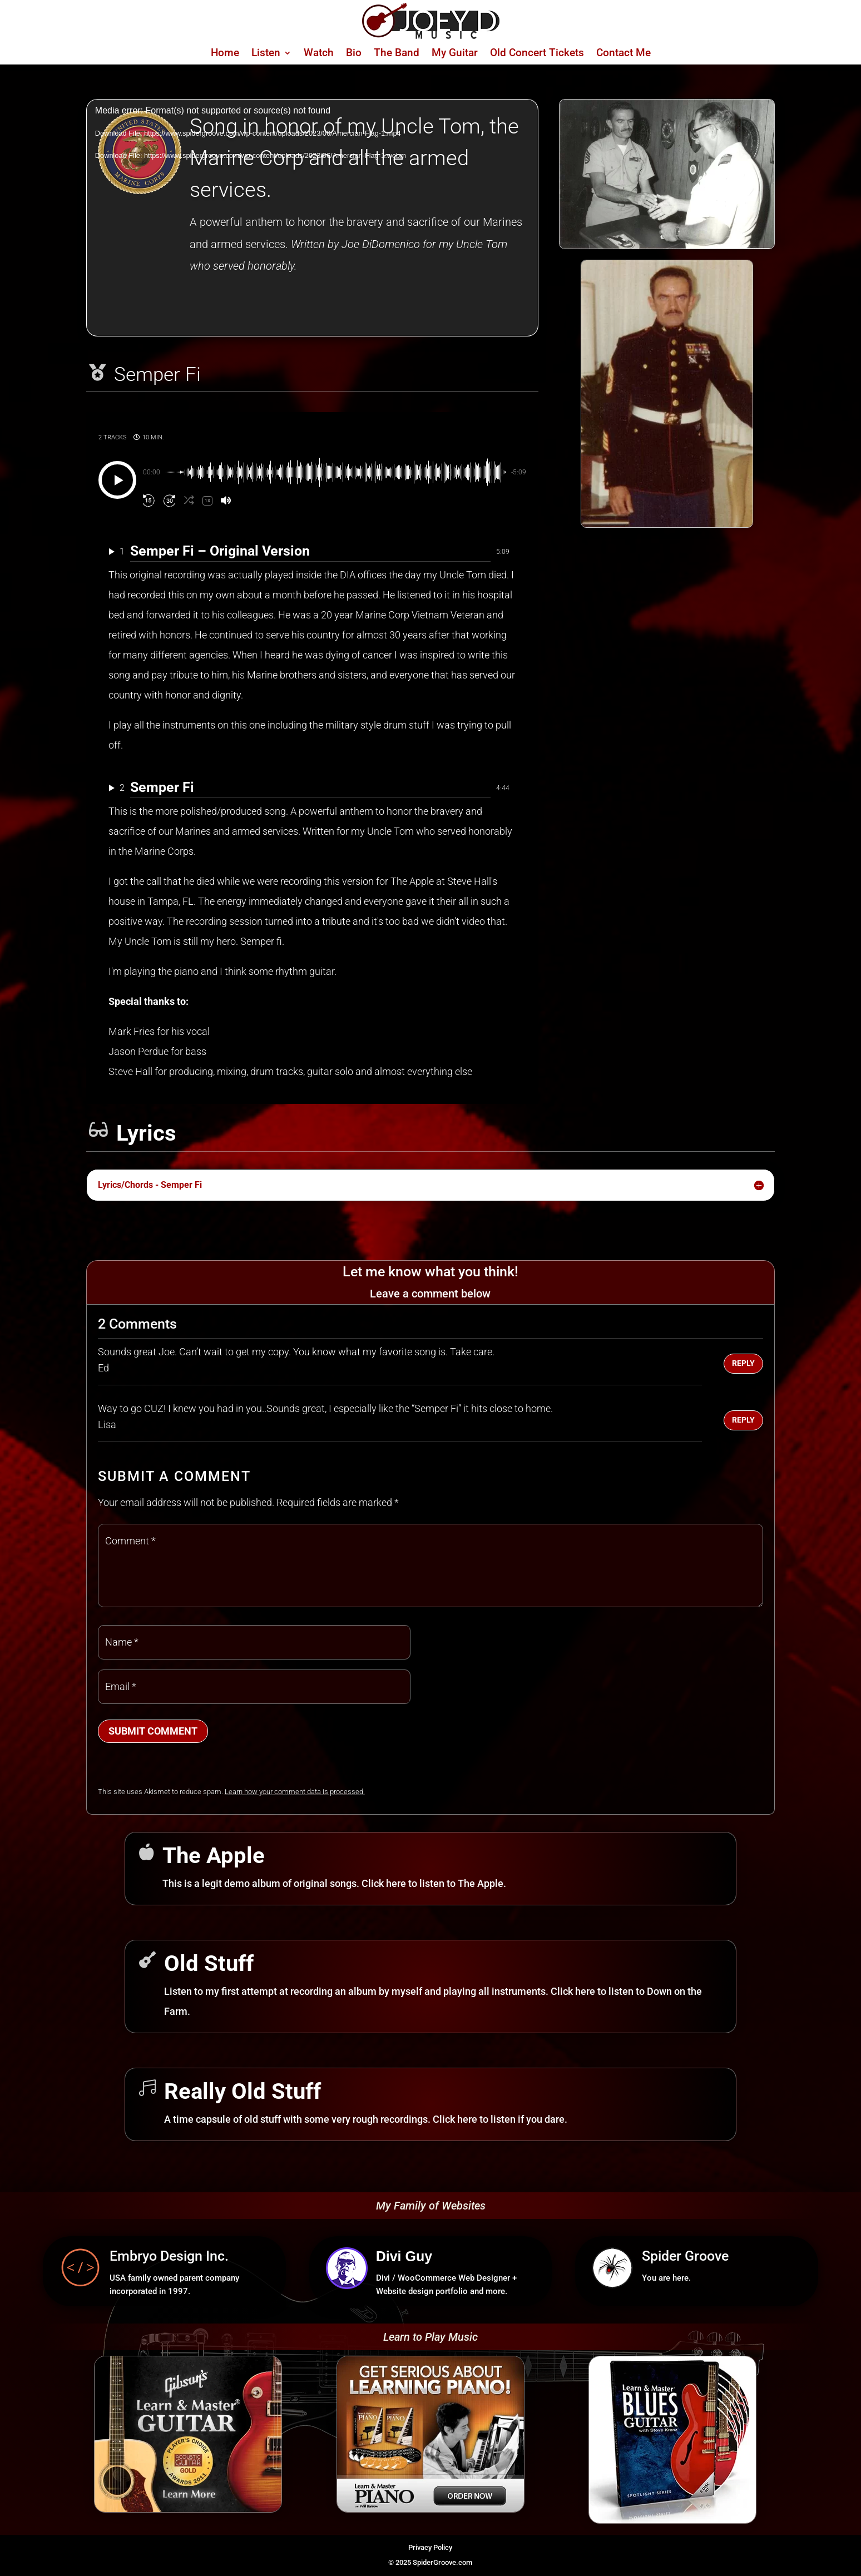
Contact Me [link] (623, 54)
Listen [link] (265, 54)
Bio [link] (354, 54)
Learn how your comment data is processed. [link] (295, 1791)
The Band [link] (396, 54)
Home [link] (225, 54)
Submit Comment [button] (152, 1731)
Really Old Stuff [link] (242, 2091)
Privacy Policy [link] (430, 2547)
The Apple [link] (213, 1855)
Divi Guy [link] (404, 2256)
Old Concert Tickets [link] (537, 54)
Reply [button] (743, 1363)
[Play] (117, 480)
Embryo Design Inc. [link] (169, 2256)
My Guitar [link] (455, 54)
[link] (430, 35)
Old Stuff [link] (209, 1963)
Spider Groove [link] (685, 2256)
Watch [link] (319, 54)
